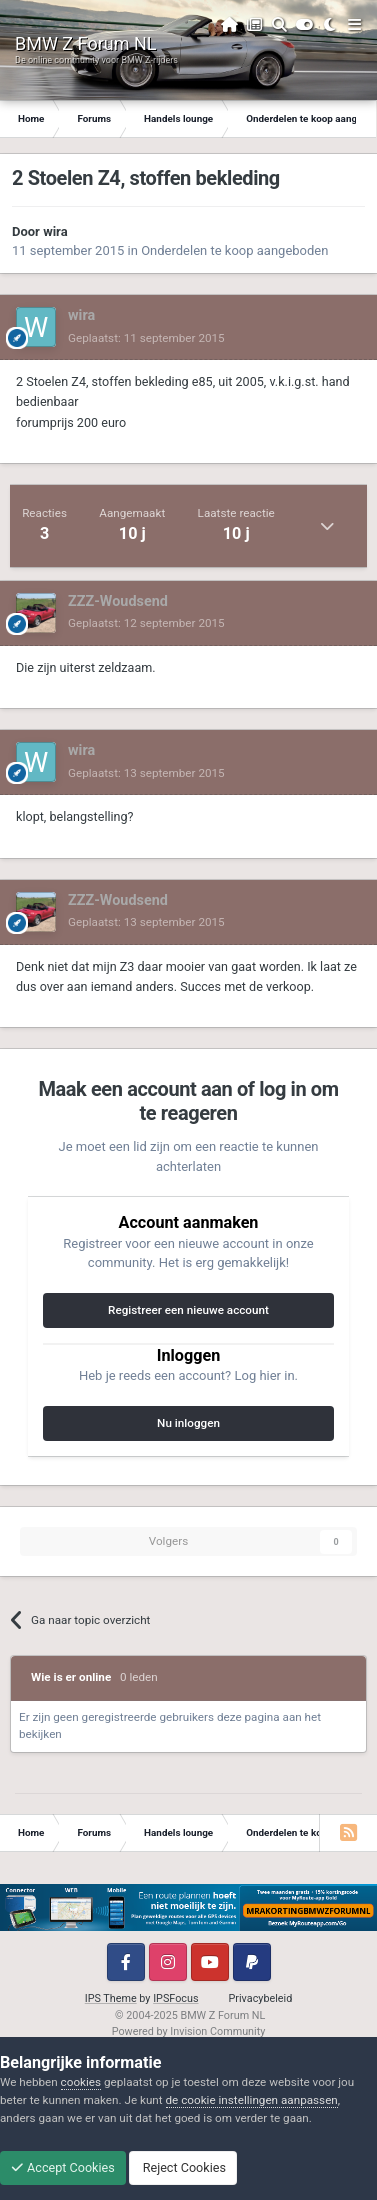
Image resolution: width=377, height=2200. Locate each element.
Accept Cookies (63, 2167)
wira (55, 231)
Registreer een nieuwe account (188, 1310)
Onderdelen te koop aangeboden (234, 250)
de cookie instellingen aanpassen (252, 2100)
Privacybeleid (261, 1998)
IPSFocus (175, 1998)
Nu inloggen (188, 1423)
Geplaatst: (146, 338)
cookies (81, 2082)
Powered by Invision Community (189, 2031)
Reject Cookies (183, 2167)
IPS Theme (111, 1998)
